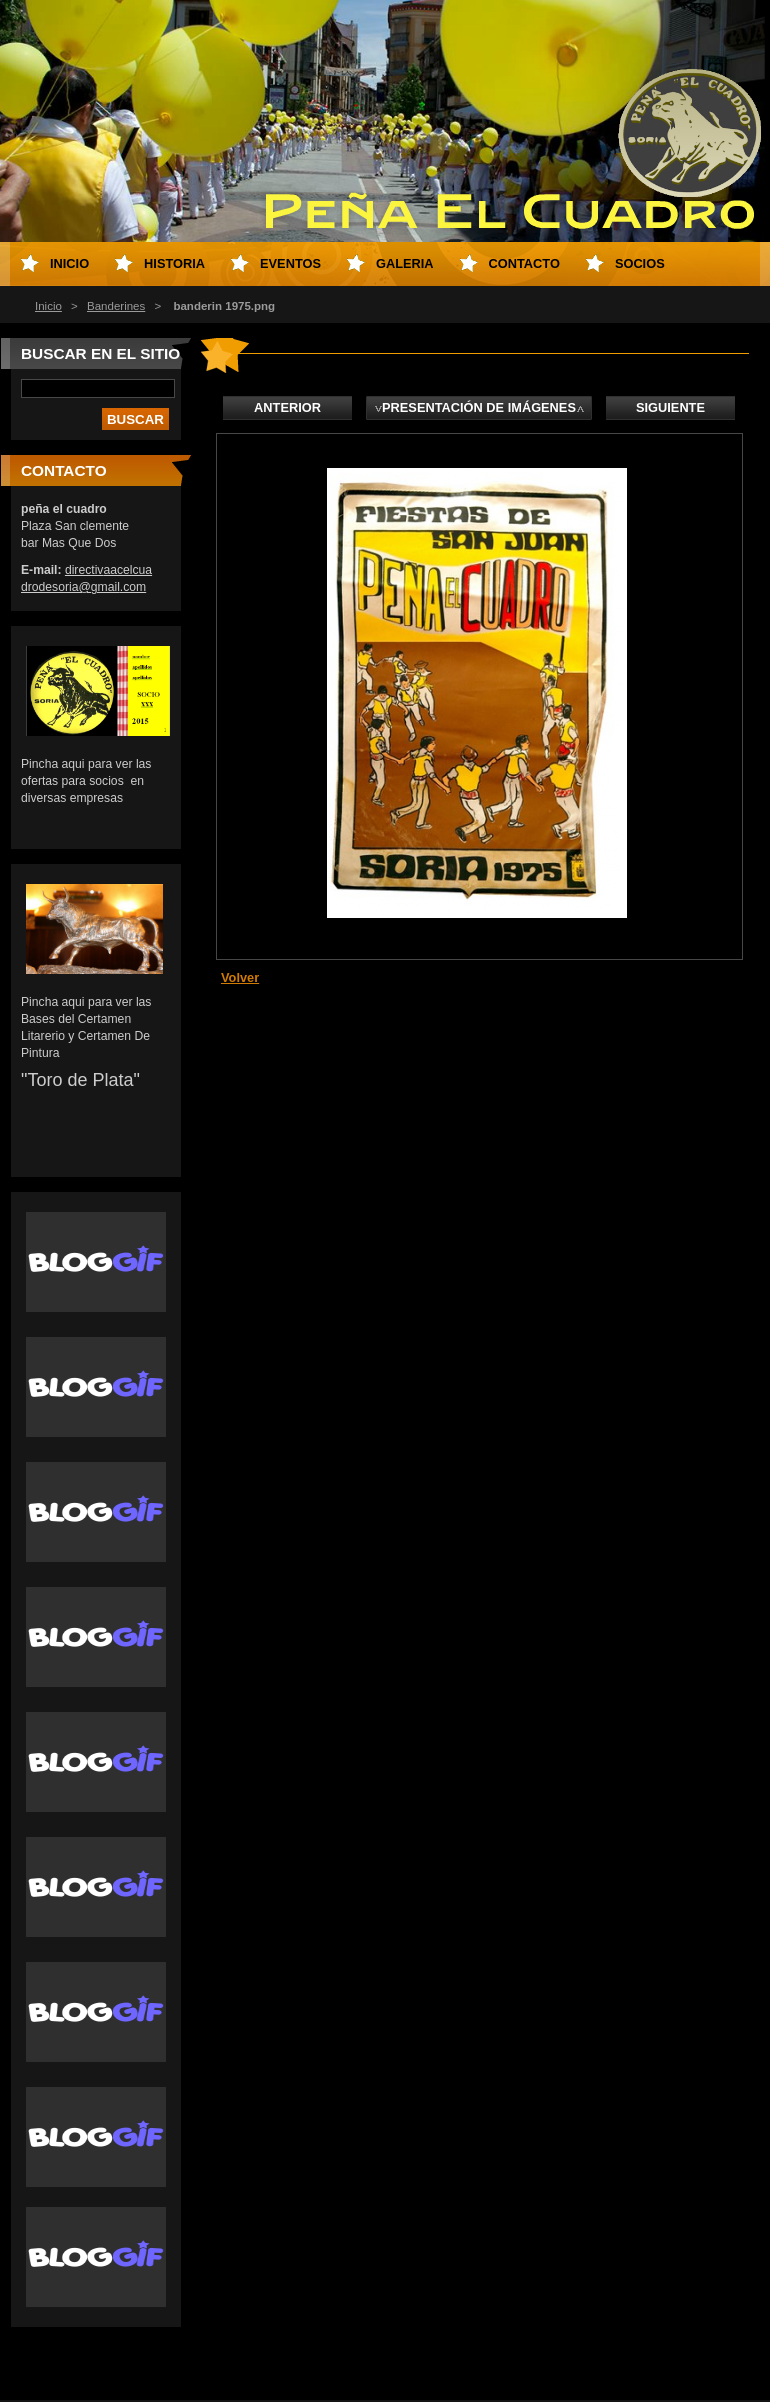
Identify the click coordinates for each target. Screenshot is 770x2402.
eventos (290, 263)
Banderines (116, 306)
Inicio (48, 306)
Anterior (287, 407)
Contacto (524, 263)
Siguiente (670, 407)
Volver (240, 977)
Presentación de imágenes (479, 407)
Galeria (405, 263)
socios (640, 263)
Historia (174, 263)
